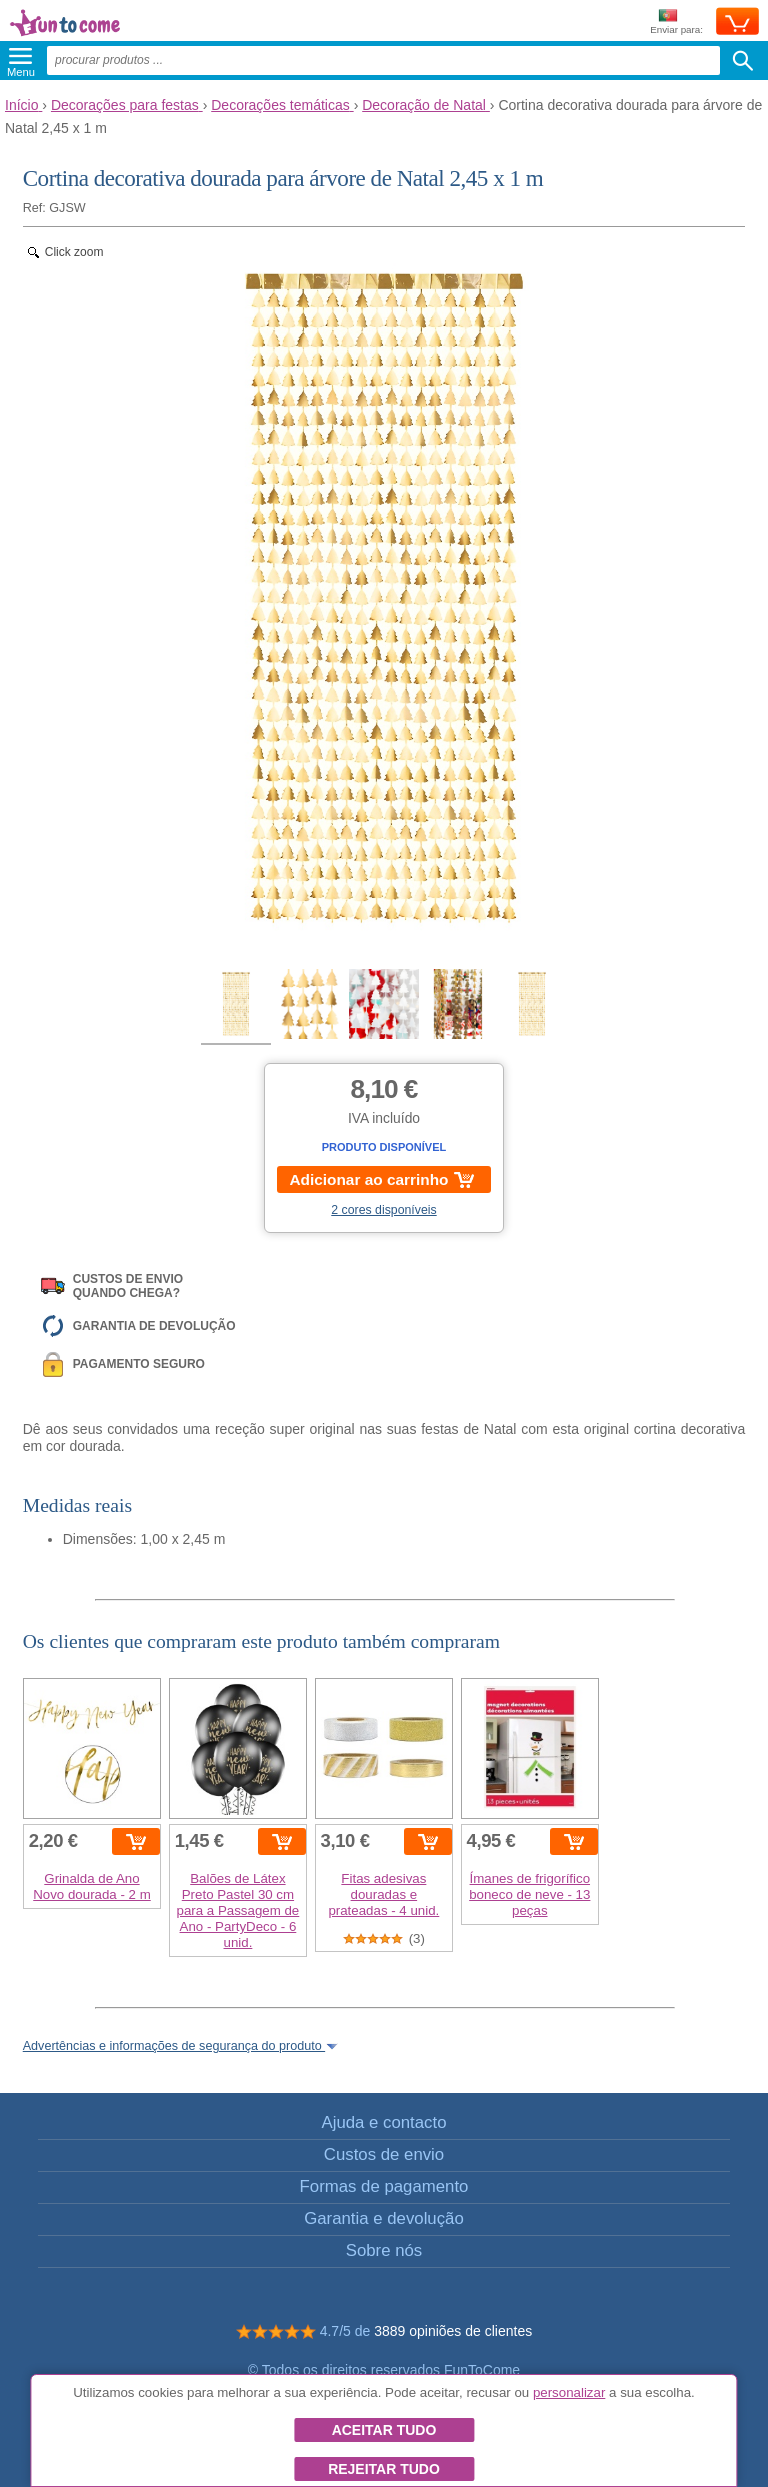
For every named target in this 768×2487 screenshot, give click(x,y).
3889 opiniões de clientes (453, 2331)
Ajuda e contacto (383, 2122)
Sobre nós (384, 2250)
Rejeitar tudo (384, 2469)
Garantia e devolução (384, 2218)
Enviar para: (676, 22)
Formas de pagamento (384, 2186)
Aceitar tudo (384, 2430)
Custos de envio (384, 2154)
